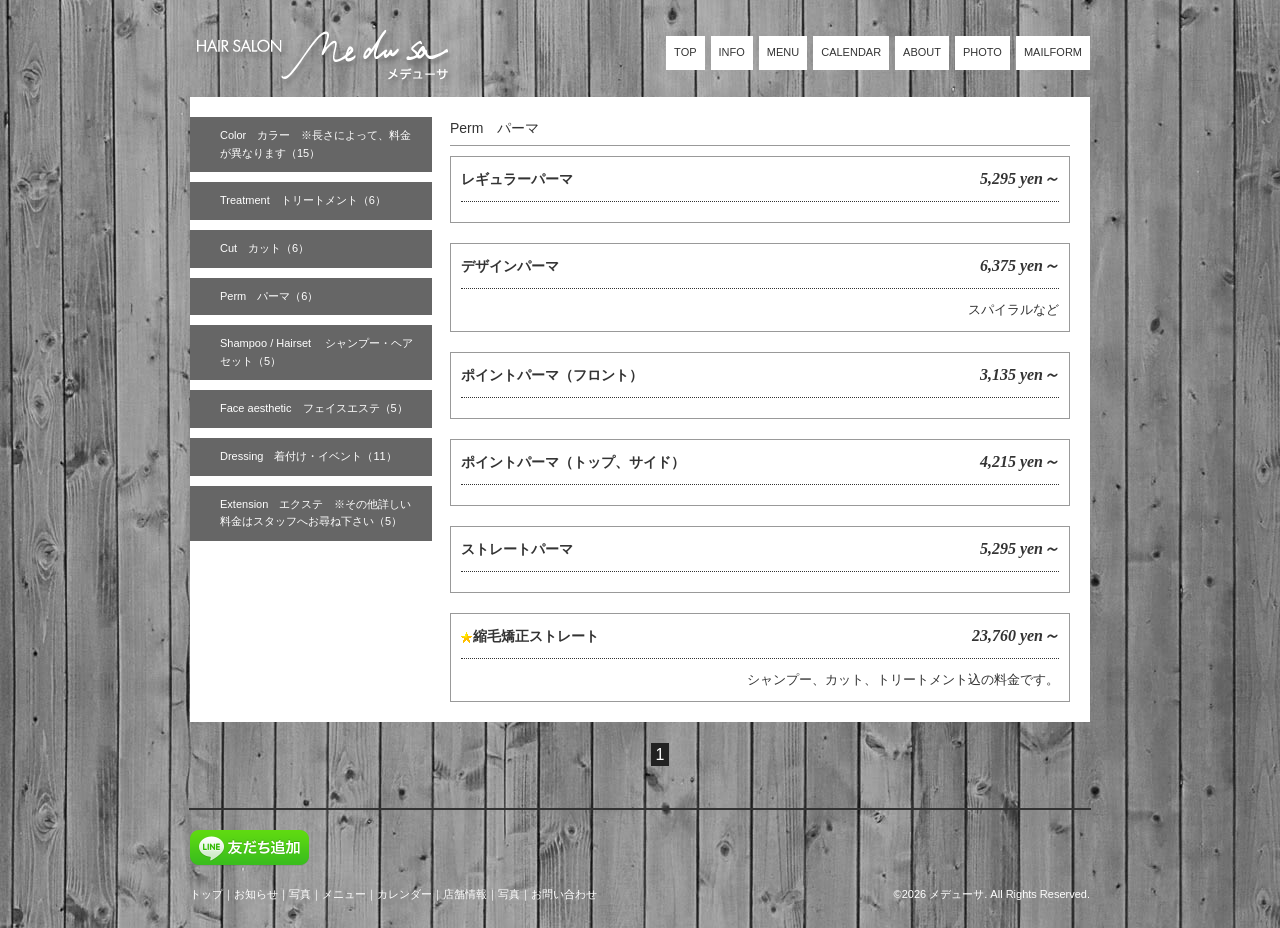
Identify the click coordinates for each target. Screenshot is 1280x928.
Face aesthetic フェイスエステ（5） (314, 408)
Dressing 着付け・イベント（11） (308, 456)
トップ (206, 894)
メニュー (344, 894)
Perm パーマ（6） (269, 296)
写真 (300, 894)
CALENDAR (851, 52)
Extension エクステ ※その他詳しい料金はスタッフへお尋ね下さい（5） (315, 513)
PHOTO (982, 52)
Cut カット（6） (264, 248)
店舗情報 (465, 894)
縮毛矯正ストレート (536, 636)
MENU (783, 52)
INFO (732, 52)
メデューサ (956, 894)
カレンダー (404, 894)
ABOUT (922, 52)
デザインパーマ (510, 266)
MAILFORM (1053, 52)
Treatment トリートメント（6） (303, 200)
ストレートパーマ (517, 549)
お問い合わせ (564, 894)
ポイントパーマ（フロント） (552, 375)
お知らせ (256, 894)
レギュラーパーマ (517, 179)
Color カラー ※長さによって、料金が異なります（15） (315, 144)
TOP (685, 52)
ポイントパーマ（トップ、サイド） (573, 462)
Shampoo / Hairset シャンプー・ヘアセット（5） (316, 352)
